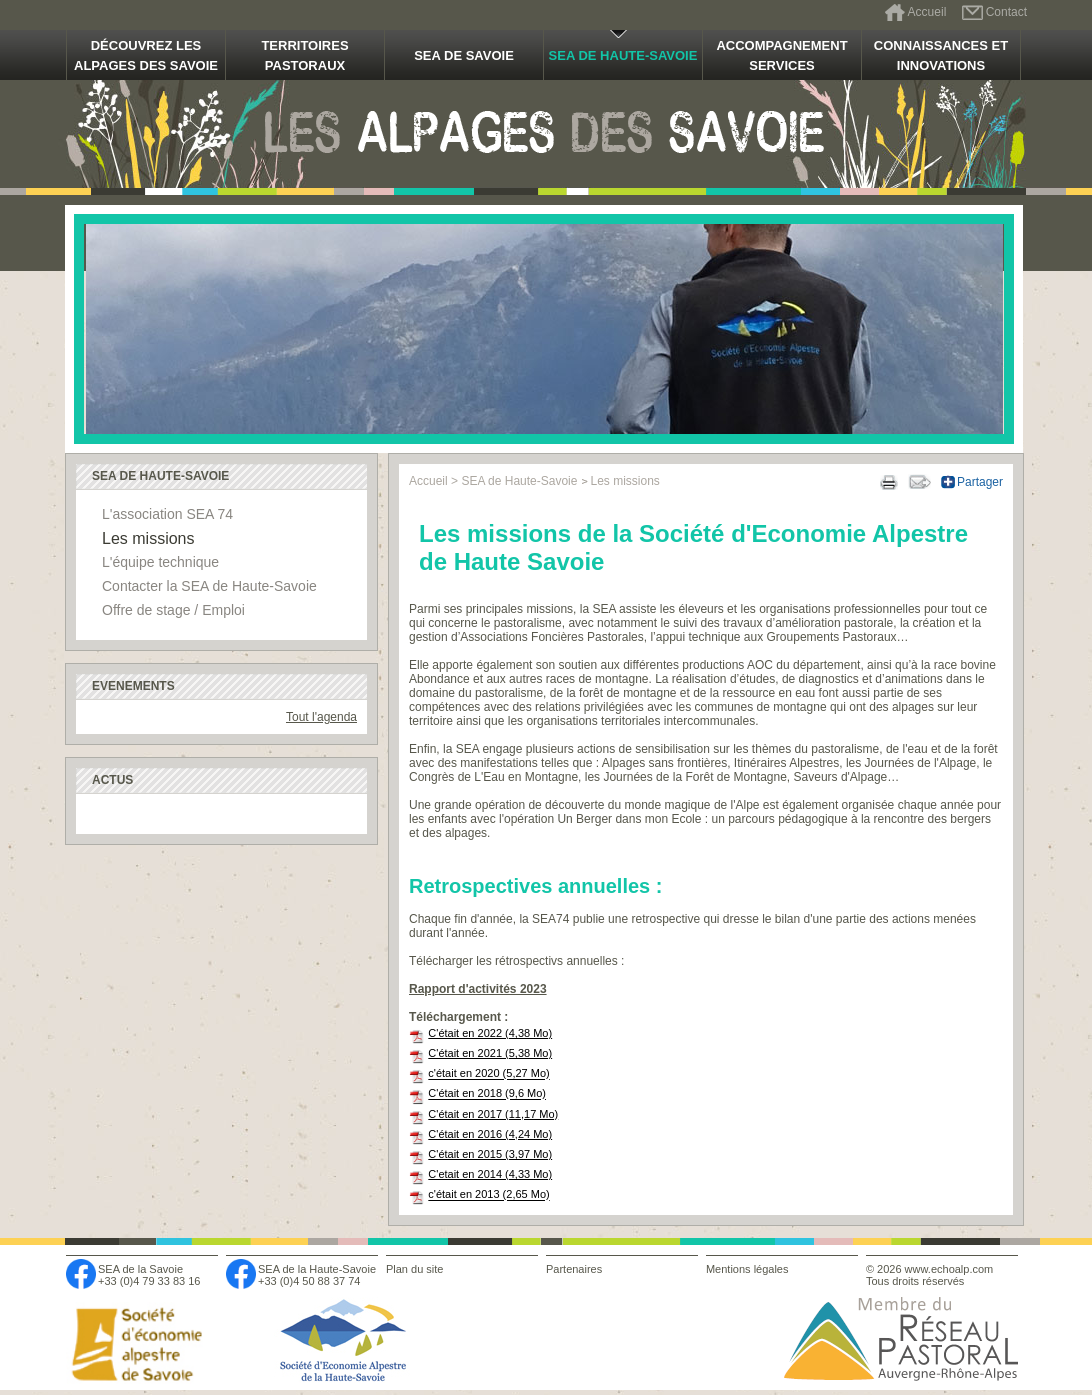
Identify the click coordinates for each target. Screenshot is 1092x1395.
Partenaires (574, 1269)
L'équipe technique (160, 562)
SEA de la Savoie (140, 1269)
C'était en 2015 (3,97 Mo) (490, 1154)
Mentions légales (747, 1269)
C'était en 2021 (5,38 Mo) (490, 1053)
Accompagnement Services (781, 55)
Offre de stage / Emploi (173, 610)
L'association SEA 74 (167, 514)
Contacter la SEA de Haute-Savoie (209, 586)
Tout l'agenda (321, 717)
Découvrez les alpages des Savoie (146, 55)
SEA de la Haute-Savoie (317, 1269)
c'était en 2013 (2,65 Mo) (488, 1195)
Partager (980, 482)
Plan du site (414, 1269)
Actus (112, 780)
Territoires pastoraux (304, 55)
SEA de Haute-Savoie (623, 55)
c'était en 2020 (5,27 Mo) (488, 1074)
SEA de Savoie (464, 55)
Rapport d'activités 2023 (478, 989)
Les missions (148, 538)
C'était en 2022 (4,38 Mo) (490, 1033)
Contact (1006, 12)
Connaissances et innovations (941, 55)
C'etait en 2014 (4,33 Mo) (490, 1174)
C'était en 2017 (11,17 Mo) (493, 1114)
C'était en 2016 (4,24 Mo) (490, 1134)
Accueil (927, 12)
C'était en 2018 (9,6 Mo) (487, 1094)
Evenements (133, 686)
